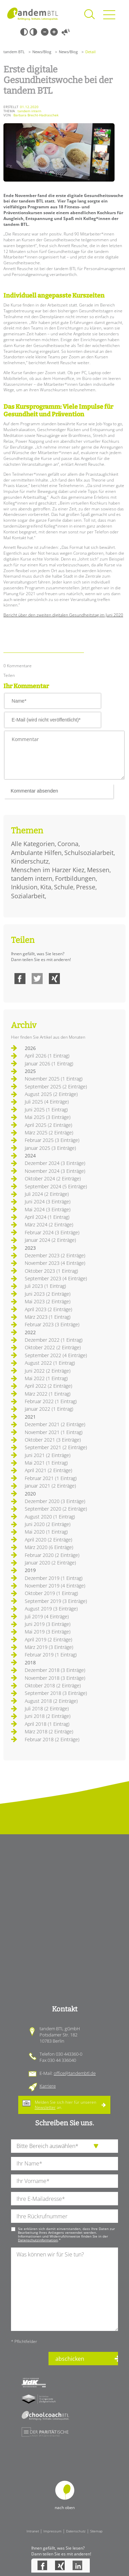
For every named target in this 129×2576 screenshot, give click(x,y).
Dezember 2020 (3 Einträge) (55, 1501)
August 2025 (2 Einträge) (51, 1094)
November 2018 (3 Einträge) (55, 1678)
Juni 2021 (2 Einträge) (48, 1455)
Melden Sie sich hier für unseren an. (65, 2104)
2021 (30, 1416)
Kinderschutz (30, 861)
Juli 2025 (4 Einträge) (47, 1101)
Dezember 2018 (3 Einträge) (55, 1670)
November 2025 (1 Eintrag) (54, 1078)
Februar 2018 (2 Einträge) (52, 1739)
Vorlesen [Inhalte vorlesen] (66, 32)
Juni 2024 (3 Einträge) (48, 1201)
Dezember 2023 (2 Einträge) (55, 1255)
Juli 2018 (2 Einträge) (47, 1708)
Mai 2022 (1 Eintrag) (46, 1378)
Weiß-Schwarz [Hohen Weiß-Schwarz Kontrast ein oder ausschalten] (33, 32)
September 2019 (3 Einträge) (56, 1601)
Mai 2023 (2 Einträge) (48, 1301)
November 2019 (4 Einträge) (55, 1585)
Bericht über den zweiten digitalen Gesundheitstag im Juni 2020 (63, 615)
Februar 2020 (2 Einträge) (52, 1555)
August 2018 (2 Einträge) (51, 1701)
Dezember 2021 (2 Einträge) (55, 1424)
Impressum (52, 2531)
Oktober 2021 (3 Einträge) (53, 1439)
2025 (30, 1071)
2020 (30, 1493)
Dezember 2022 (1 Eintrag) (54, 1340)
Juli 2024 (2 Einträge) (47, 1194)
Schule (63, 887)
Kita (45, 887)
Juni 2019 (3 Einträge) (48, 1624)
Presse (85, 887)
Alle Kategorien (33, 844)
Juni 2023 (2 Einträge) (48, 1294)
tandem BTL (14, 52)
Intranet (32, 2531)
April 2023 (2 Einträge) (48, 1309)
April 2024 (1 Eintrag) (47, 1217)
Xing (54, 978)
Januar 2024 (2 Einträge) (50, 1240)
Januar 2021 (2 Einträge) (50, 1485)
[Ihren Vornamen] (64, 2181)
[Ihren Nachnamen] (64, 2163)
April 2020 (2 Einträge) (48, 1539)
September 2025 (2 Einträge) (56, 1086)
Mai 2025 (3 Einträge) (48, 1117)
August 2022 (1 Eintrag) (50, 1363)
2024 (30, 1155)
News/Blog (41, 52)
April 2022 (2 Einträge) (48, 1386)
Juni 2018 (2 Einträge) (48, 1716)
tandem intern (31, 878)
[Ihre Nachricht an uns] (64, 2289)
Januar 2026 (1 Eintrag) (49, 1063)
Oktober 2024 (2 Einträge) (53, 1178)
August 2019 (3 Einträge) (51, 1608)
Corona (67, 844)
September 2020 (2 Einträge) (56, 1508)
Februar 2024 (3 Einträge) (52, 1232)
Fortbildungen (75, 878)
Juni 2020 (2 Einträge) (48, 1524)
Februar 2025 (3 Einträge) (52, 1140)
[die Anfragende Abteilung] (64, 2146)
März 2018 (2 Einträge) (49, 1731)
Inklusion (24, 887)
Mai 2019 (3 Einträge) (48, 1631)
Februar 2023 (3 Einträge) (52, 1324)
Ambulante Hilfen (36, 852)
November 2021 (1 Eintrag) (54, 1432)
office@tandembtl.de (75, 2073)
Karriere (48, 2086)
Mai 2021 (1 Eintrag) (46, 1462)
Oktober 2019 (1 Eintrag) (51, 1593)
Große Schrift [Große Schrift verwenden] (54, 32)
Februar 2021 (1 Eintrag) (51, 1478)
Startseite (32, 13)
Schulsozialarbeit (89, 852)
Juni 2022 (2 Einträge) (48, 1370)
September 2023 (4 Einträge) (56, 1278)
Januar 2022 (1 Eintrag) (49, 1409)
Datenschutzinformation (38, 2240)
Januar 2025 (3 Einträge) (50, 1148)
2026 (30, 1048)
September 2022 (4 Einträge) (56, 1355)
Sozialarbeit (28, 896)
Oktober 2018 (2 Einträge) (53, 1685)
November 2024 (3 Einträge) (55, 1171)
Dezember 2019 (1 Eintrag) (54, 1578)
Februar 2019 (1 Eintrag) (51, 1654)
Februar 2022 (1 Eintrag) (51, 1401)
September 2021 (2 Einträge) (56, 1447)
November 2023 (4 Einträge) (55, 1263)
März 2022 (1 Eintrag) (48, 1393)
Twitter (37, 978)
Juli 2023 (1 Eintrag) (45, 1286)
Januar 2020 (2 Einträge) (50, 1562)
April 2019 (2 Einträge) (48, 1639)
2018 (30, 1662)
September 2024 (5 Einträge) (56, 1186)
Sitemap (96, 2531)
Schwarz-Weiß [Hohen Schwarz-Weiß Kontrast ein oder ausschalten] (24, 32)
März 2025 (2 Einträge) (49, 1132)
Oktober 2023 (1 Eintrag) (51, 1271)
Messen (98, 870)
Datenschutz (76, 2531)
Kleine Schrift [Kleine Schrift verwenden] (45, 32)
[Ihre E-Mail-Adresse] (64, 2198)
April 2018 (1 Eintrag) (47, 1724)
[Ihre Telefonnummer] (64, 2216)
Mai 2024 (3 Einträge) (48, 1209)
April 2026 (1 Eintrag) (47, 1055)
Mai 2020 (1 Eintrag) (46, 1531)
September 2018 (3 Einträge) (56, 1693)
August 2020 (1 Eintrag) (50, 1516)
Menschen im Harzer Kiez (47, 870)
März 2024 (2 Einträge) (49, 1224)
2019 (30, 1570)
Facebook (19, 978)
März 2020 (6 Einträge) (49, 1547)
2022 (30, 1332)
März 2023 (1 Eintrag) (48, 1317)
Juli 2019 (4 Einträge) (47, 1616)
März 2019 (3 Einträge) (49, 1647)
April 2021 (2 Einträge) (48, 1470)
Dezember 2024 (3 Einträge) (55, 1163)
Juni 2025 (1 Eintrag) (46, 1109)
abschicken (69, 2359)
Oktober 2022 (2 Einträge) (53, 1347)
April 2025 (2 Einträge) (48, 1125)
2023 (30, 1248)
